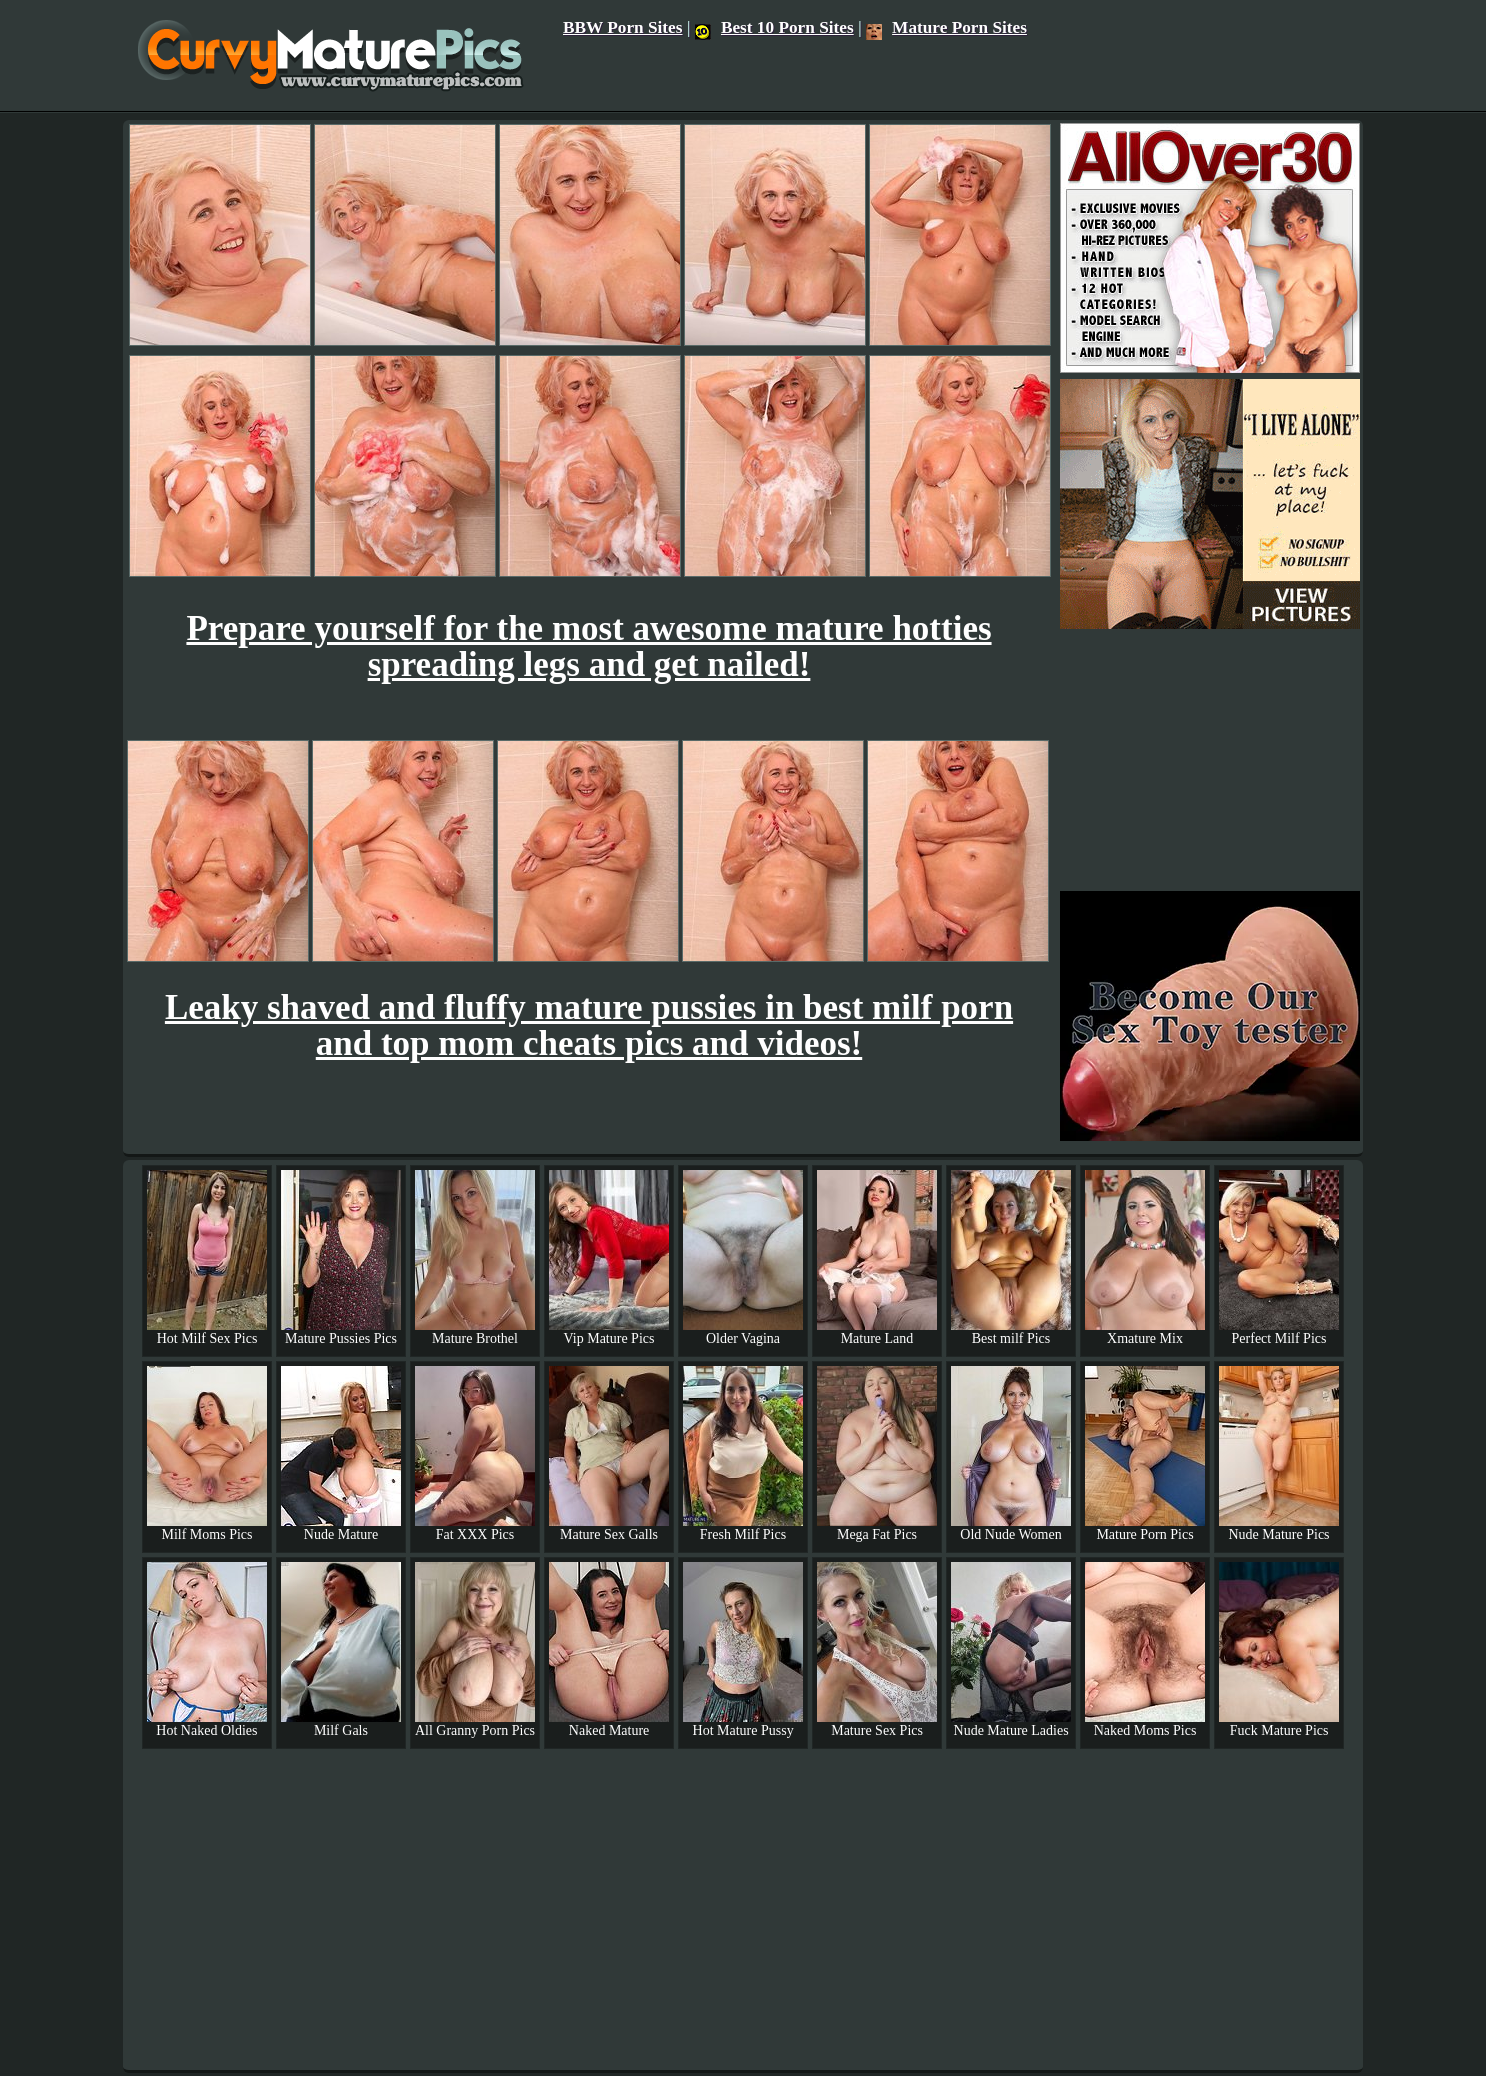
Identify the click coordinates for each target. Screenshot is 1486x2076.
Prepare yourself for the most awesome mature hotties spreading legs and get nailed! (588, 646)
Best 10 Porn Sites (774, 27)
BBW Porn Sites (623, 27)
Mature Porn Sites (946, 27)
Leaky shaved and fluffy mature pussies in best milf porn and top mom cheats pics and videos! (589, 1025)
